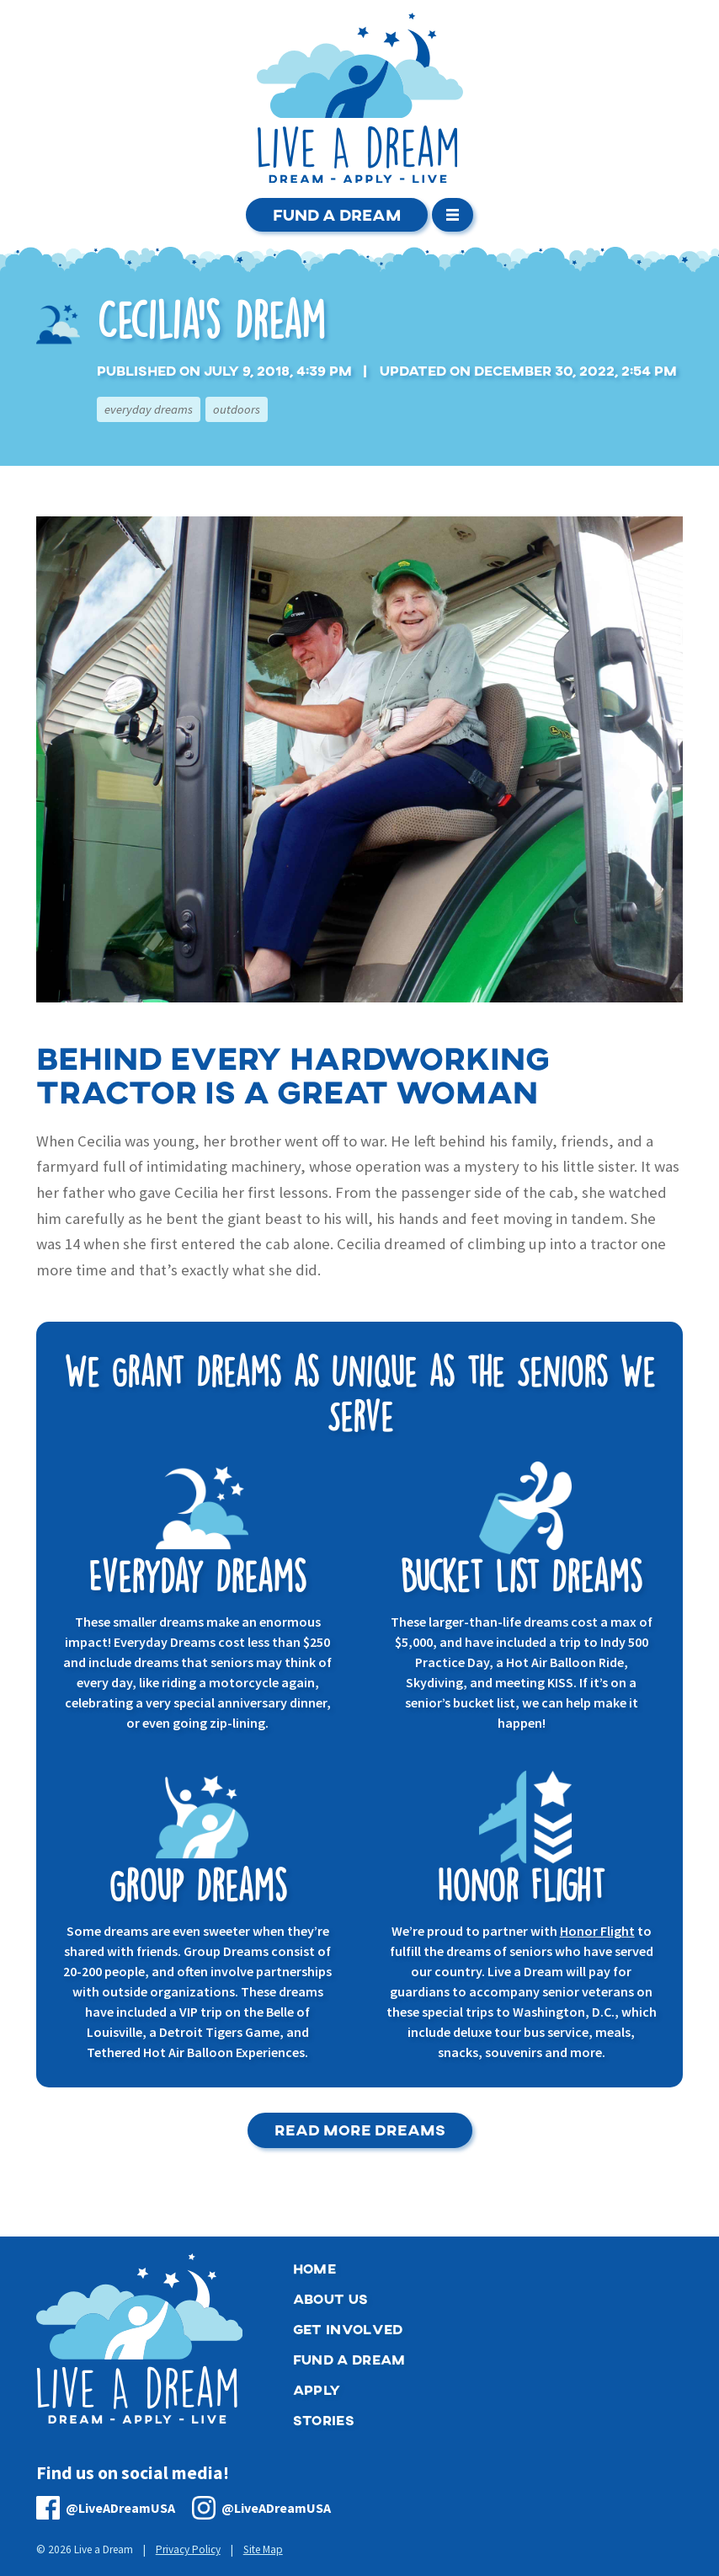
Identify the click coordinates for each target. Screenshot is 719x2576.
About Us (331, 2298)
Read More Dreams (360, 2130)
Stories (323, 2420)
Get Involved (348, 2329)
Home (314, 2268)
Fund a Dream (337, 214)
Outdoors (236, 409)
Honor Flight (597, 1930)
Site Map (263, 2550)
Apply (317, 2389)
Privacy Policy (188, 2550)
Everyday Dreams (148, 409)
